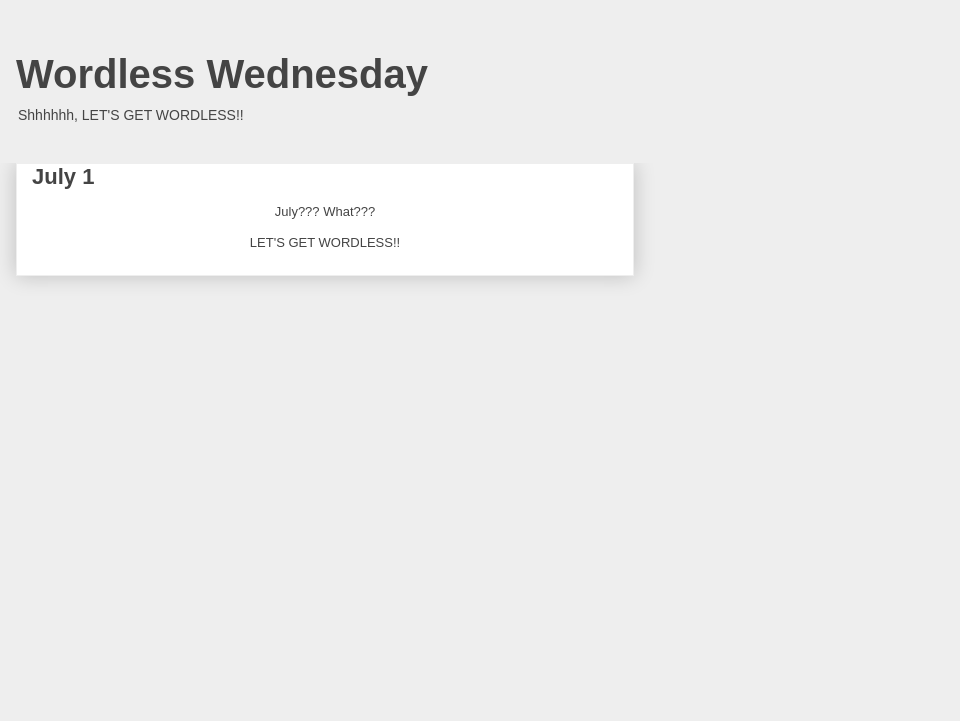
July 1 (63, 176)
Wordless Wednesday (222, 74)
